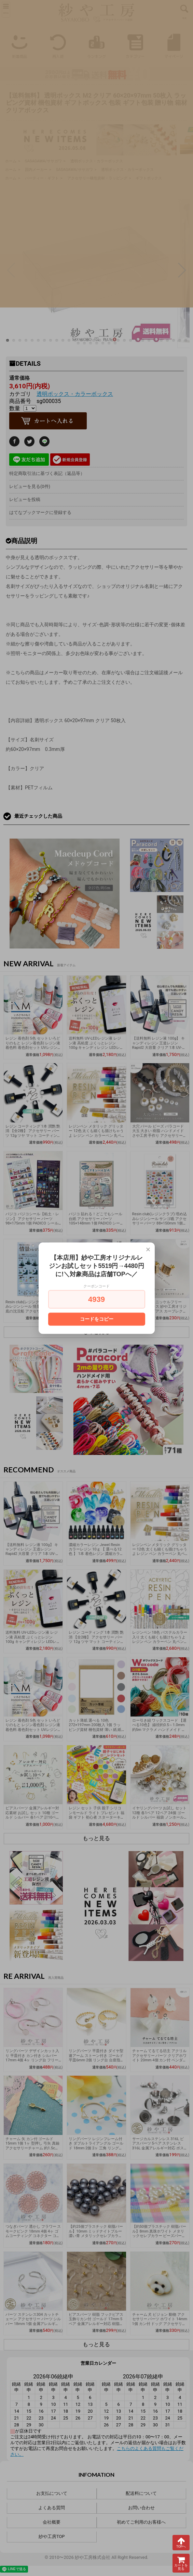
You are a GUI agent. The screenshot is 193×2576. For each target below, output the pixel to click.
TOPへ (181, 2542)
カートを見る (181, 2563)
